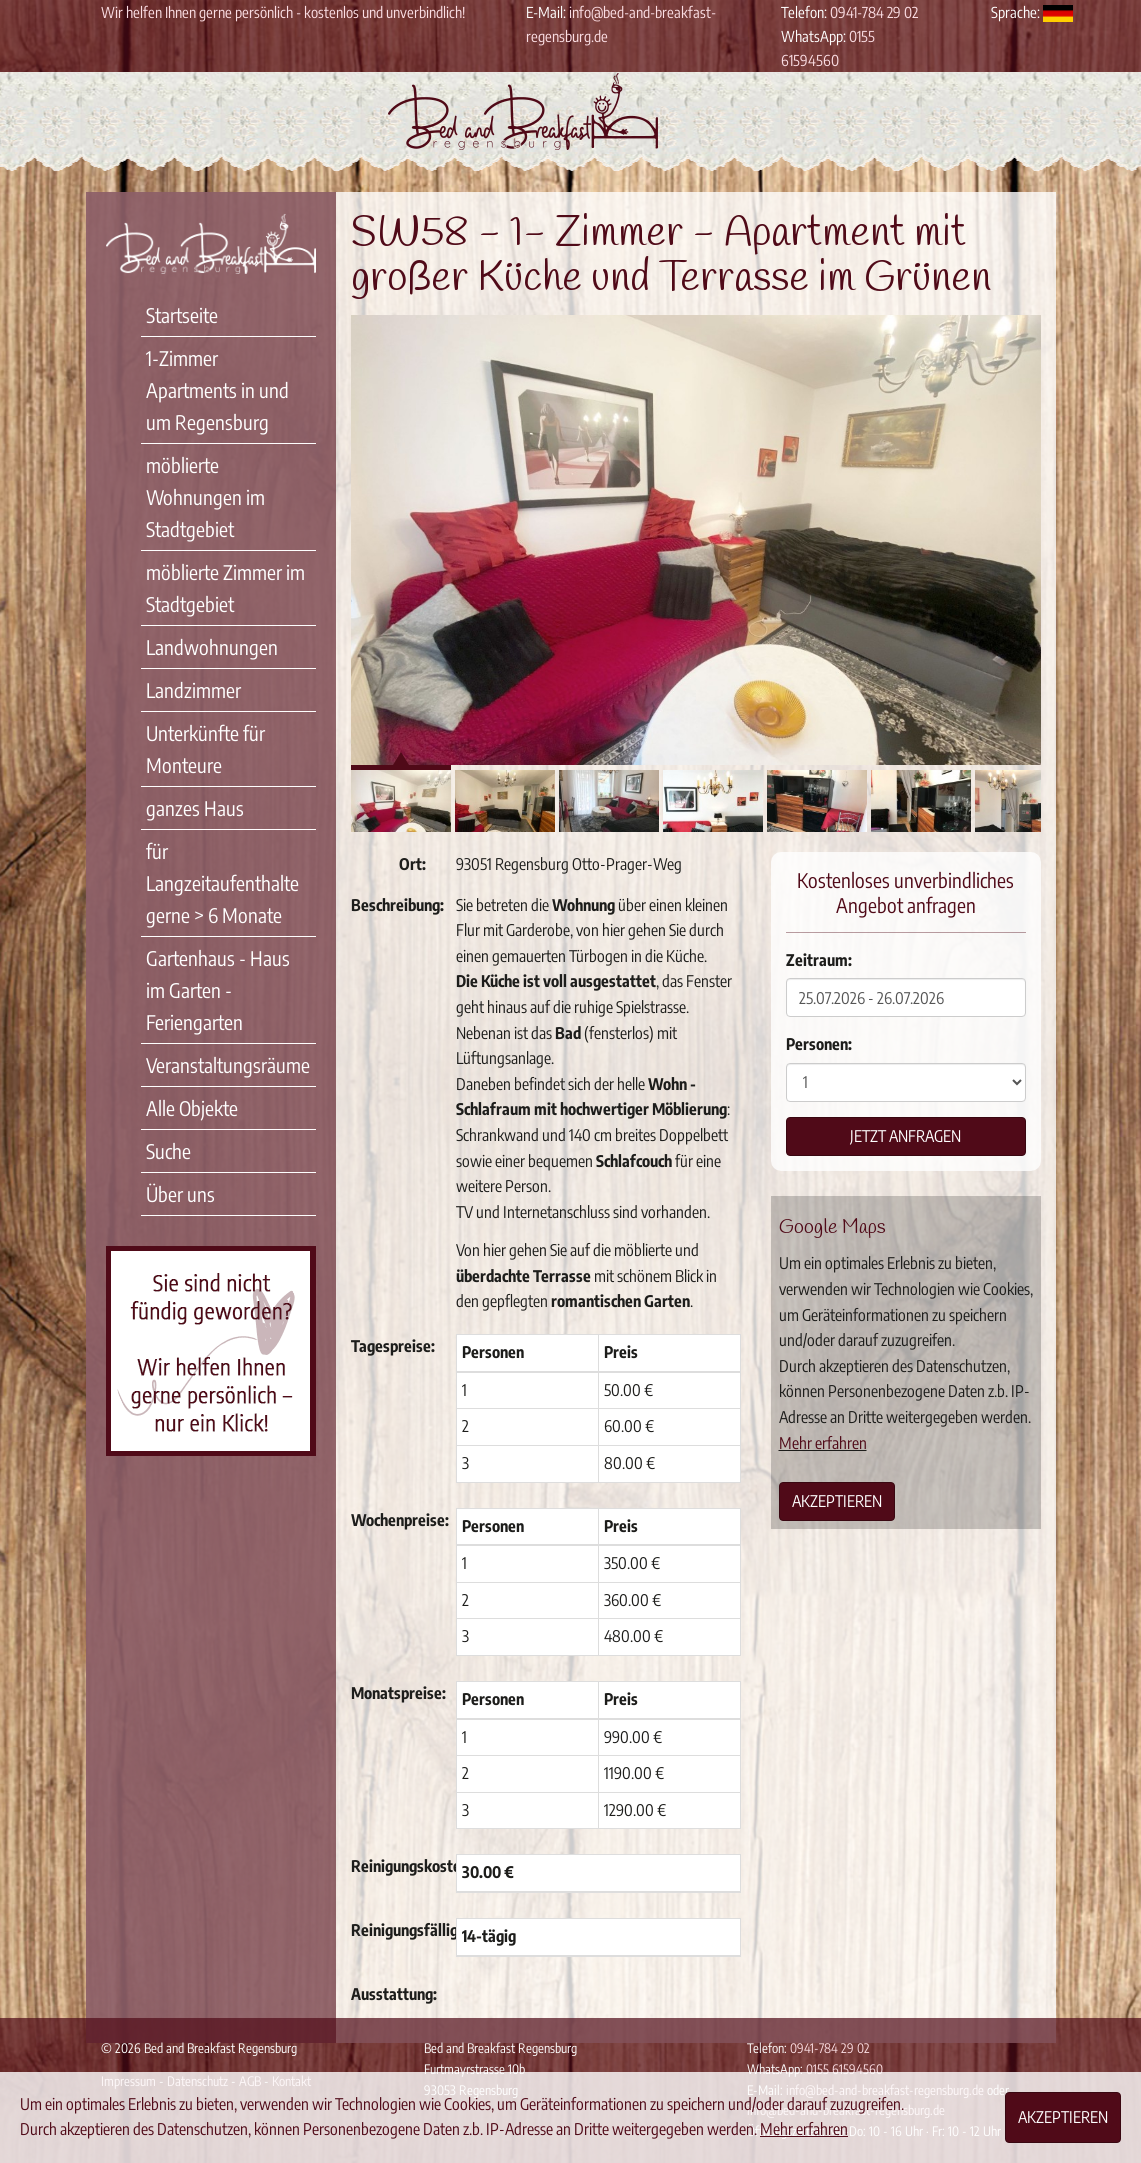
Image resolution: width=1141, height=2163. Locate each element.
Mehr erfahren (823, 1443)
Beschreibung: (396, 905)
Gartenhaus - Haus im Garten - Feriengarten (218, 989)
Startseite (182, 314)
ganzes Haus (195, 807)
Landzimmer (193, 689)
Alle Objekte (192, 1107)
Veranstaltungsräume (228, 1064)
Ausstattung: (394, 1994)
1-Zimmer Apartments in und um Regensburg (217, 389)
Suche (168, 1150)
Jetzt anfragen (905, 1136)
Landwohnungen (212, 646)
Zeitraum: (819, 960)
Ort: (412, 864)
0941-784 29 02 (874, 12)
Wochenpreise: (396, 1520)
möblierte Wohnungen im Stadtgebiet (205, 496)
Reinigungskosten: (396, 1866)
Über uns (180, 1193)
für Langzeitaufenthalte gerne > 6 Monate (222, 882)
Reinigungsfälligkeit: (396, 1930)
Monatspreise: (396, 1693)
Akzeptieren (837, 1501)
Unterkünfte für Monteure (205, 748)
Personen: (819, 1044)
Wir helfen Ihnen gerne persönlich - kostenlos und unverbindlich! (283, 12)
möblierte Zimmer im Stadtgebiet (225, 587)
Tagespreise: (393, 1346)
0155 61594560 (844, 2069)
